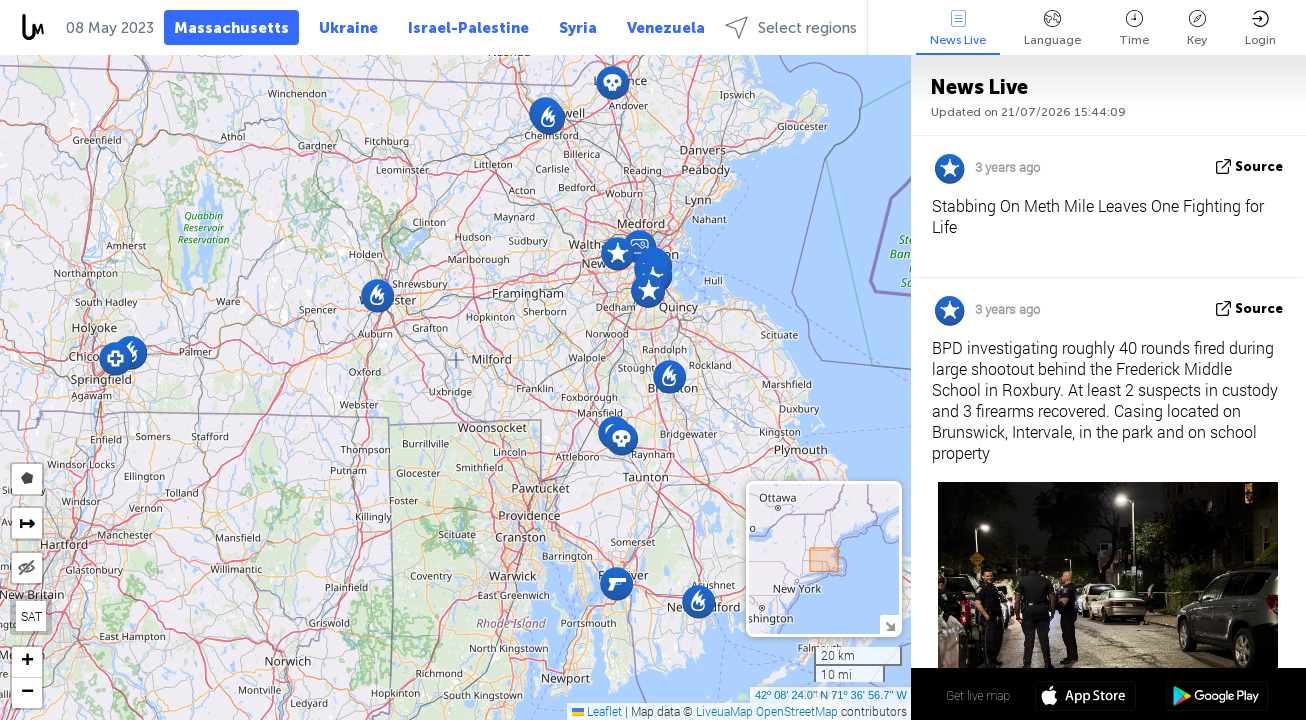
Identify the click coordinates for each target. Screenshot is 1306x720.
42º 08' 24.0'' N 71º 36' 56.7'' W (831, 695)
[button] (548, 117)
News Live (958, 28)
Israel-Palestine (468, 28)
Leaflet (597, 711)
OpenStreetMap (797, 711)
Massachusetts (231, 28)
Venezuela (666, 28)
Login (1260, 28)
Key (1197, 28)
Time (1134, 28)
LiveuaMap (724, 711)
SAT (31, 616)
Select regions (791, 27)
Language (1052, 28)
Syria (578, 28)
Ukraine (348, 28)
